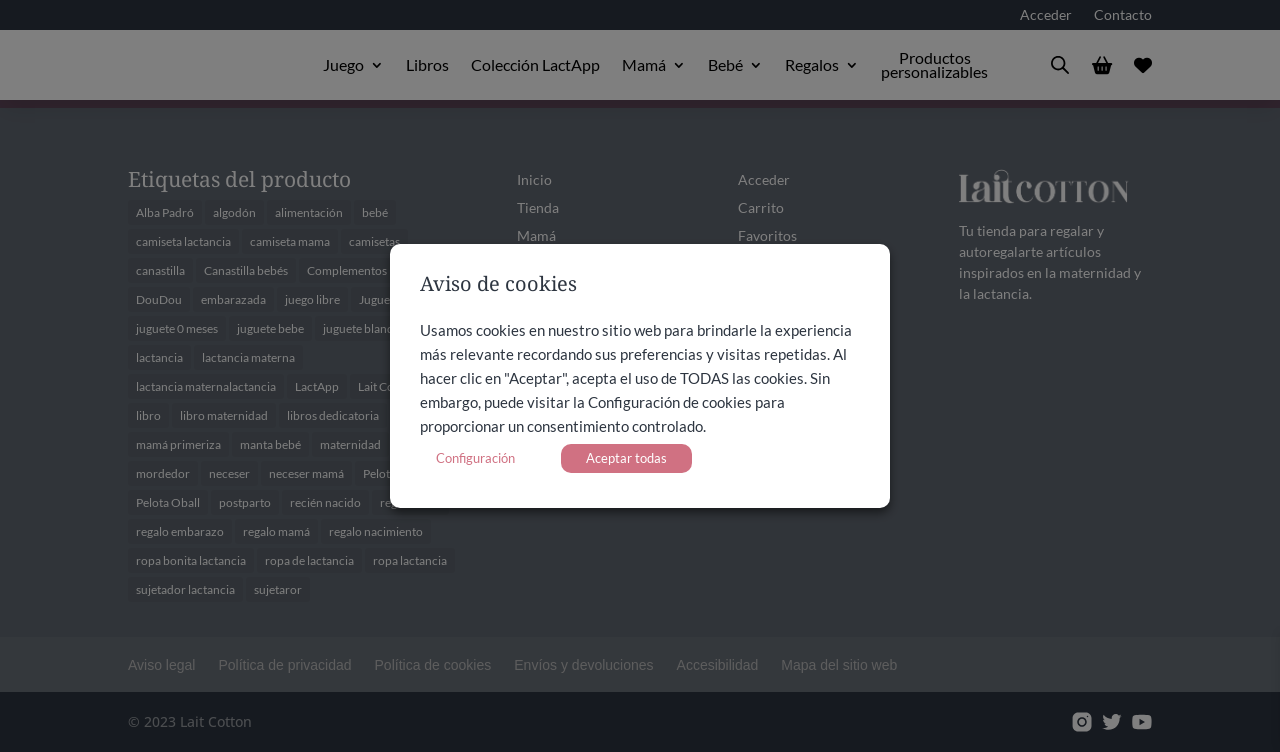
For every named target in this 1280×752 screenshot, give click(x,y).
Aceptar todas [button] (626, 458)
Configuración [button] (475, 458)
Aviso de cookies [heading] (498, 285)
